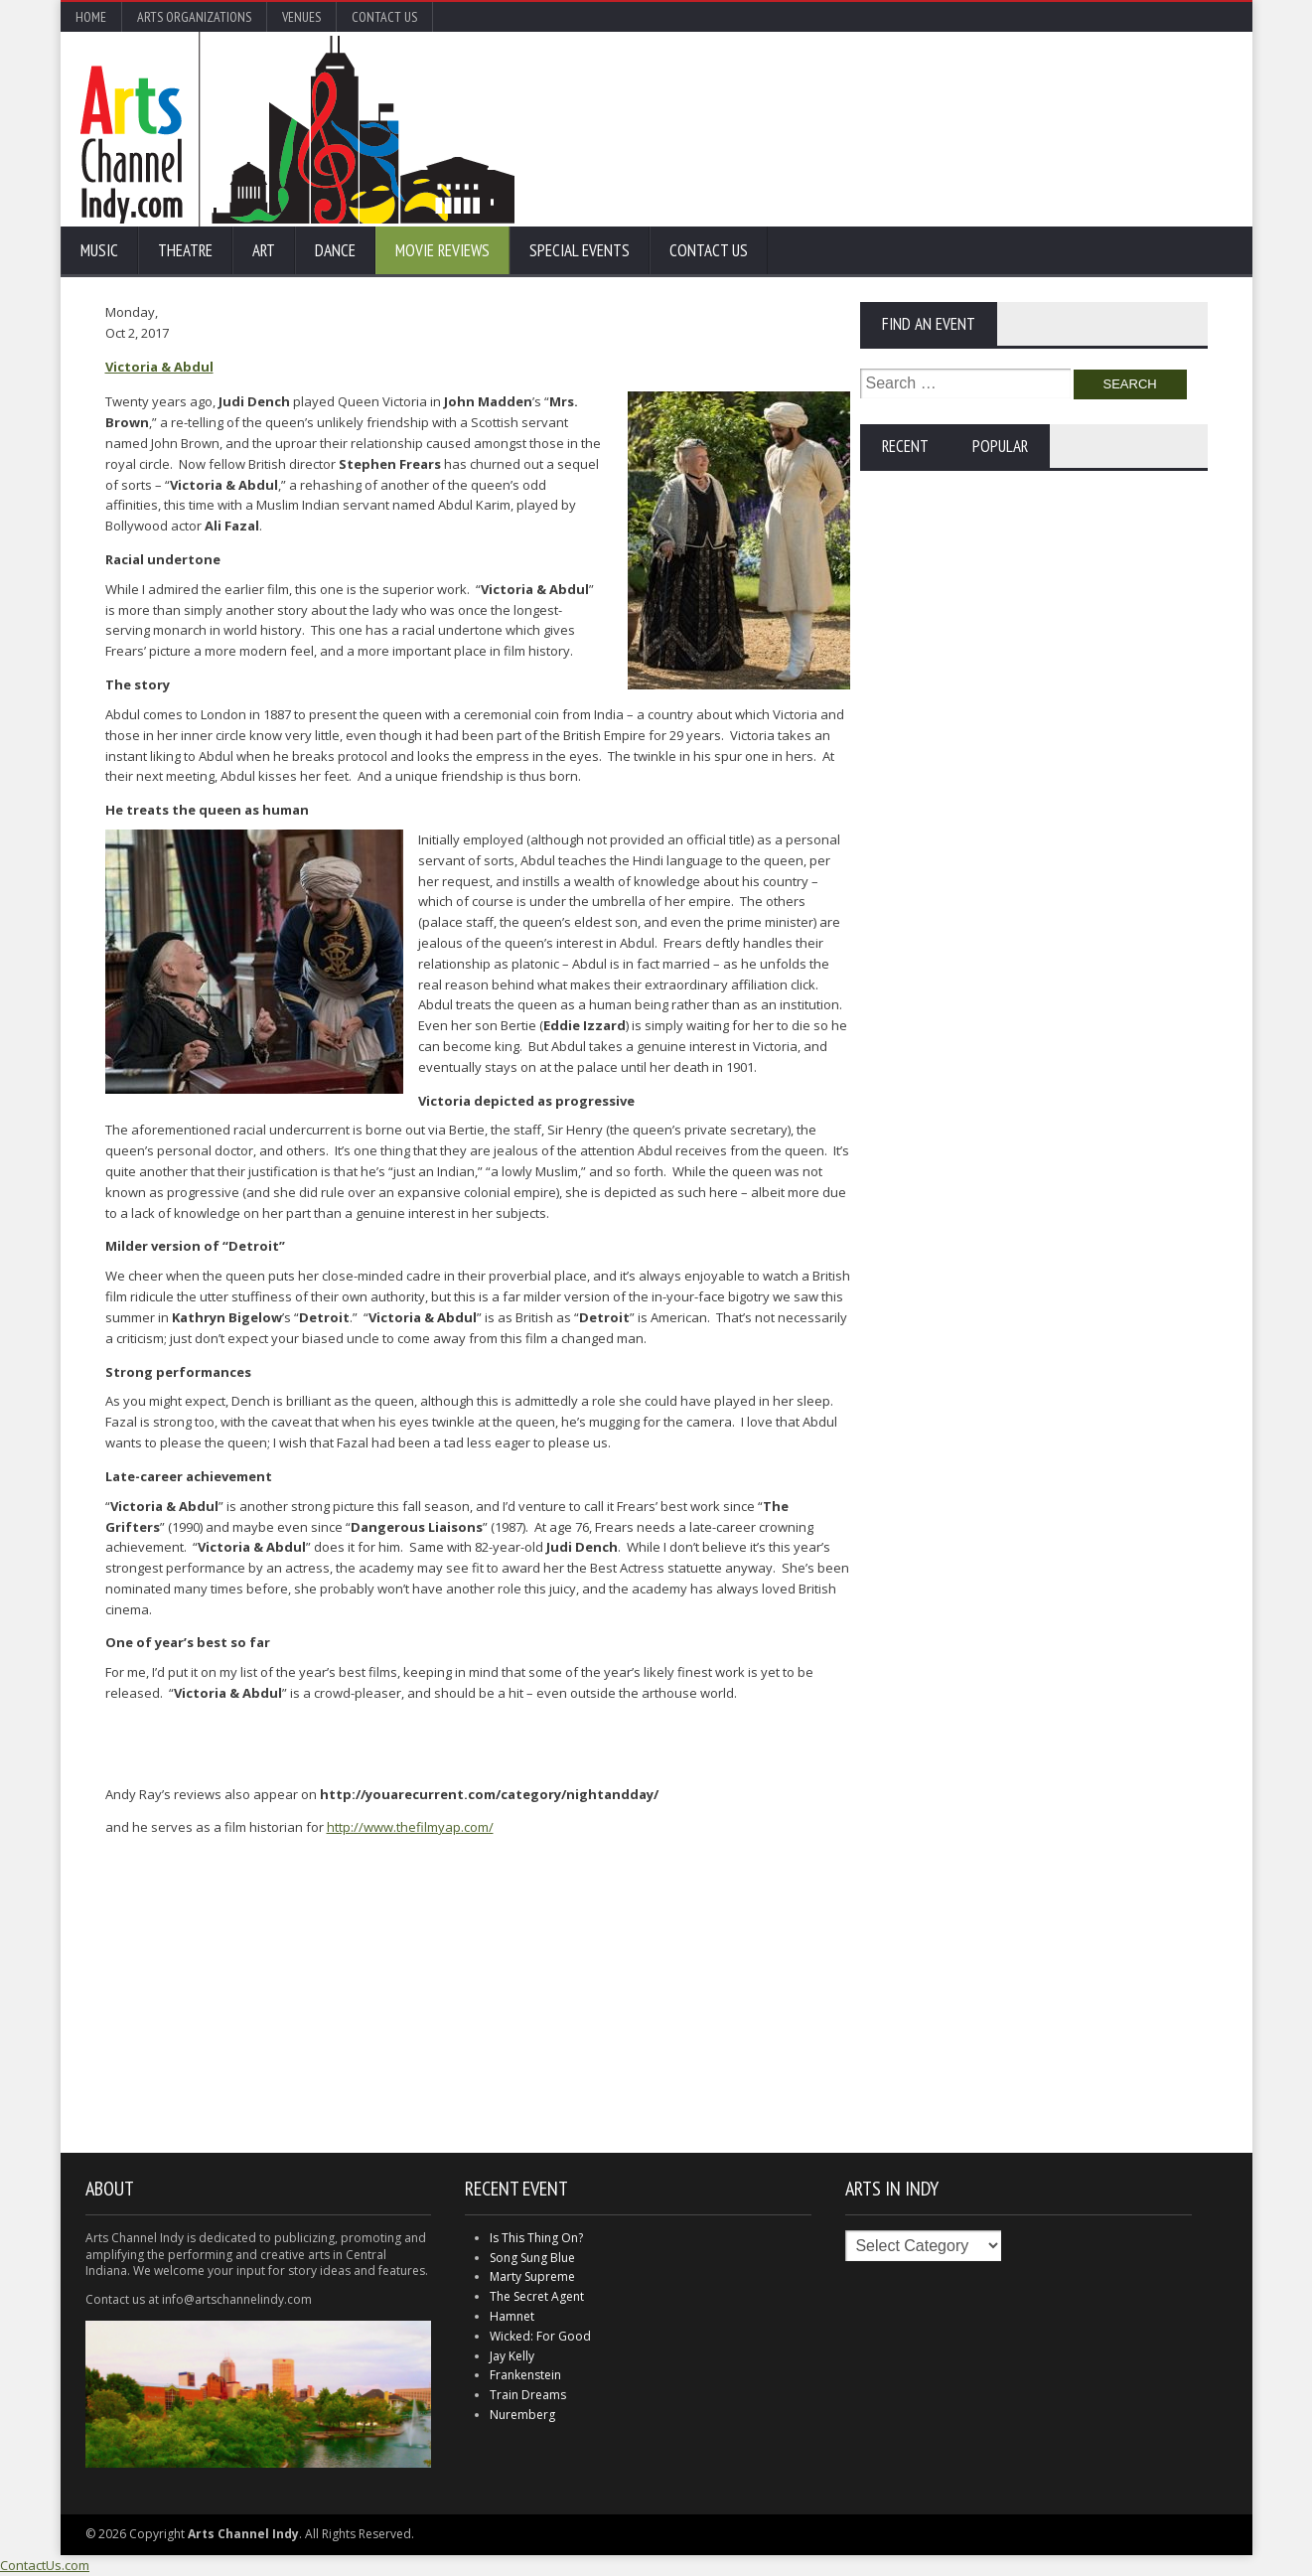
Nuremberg (522, 2414)
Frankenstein (525, 2374)
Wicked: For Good (540, 2336)
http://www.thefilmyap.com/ (410, 1827)
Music (99, 250)
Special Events (579, 250)
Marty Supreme (532, 2276)
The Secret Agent (537, 2296)
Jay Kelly (512, 2356)
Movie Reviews (442, 250)
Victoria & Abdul (159, 367)
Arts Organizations (194, 17)
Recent (905, 446)
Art (263, 250)
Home (90, 17)
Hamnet (512, 2316)
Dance (335, 250)
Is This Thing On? (536, 2237)
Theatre (185, 250)
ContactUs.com (44, 2565)
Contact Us (384, 17)
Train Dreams (528, 2394)
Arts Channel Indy (297, 129)
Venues (301, 17)
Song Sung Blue (532, 2257)
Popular (1000, 446)
